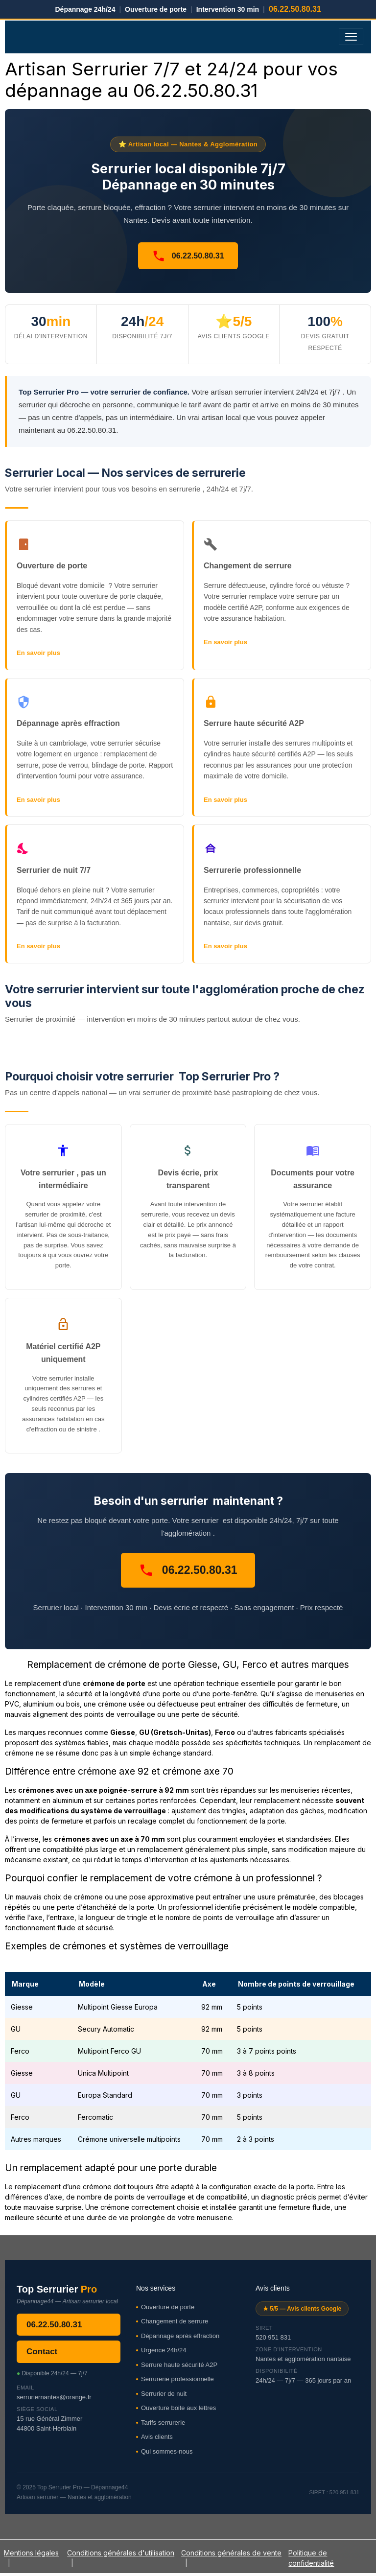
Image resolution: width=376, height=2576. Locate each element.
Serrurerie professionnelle (177, 2379)
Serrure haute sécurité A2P (179, 2364)
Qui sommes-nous (166, 2451)
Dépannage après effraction (180, 2336)
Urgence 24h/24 (164, 2350)
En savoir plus (38, 652)
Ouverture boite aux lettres (178, 2408)
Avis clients (157, 2436)
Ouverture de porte (167, 2307)
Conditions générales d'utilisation (120, 2553)
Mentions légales (31, 2553)
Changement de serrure (174, 2321)
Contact (41, 2351)
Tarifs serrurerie (163, 2422)
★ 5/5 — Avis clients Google (302, 2308)
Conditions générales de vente (231, 2553)
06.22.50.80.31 (188, 256)
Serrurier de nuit (164, 2393)
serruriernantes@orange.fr (54, 2397)
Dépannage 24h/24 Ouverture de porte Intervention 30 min (188, 9)
